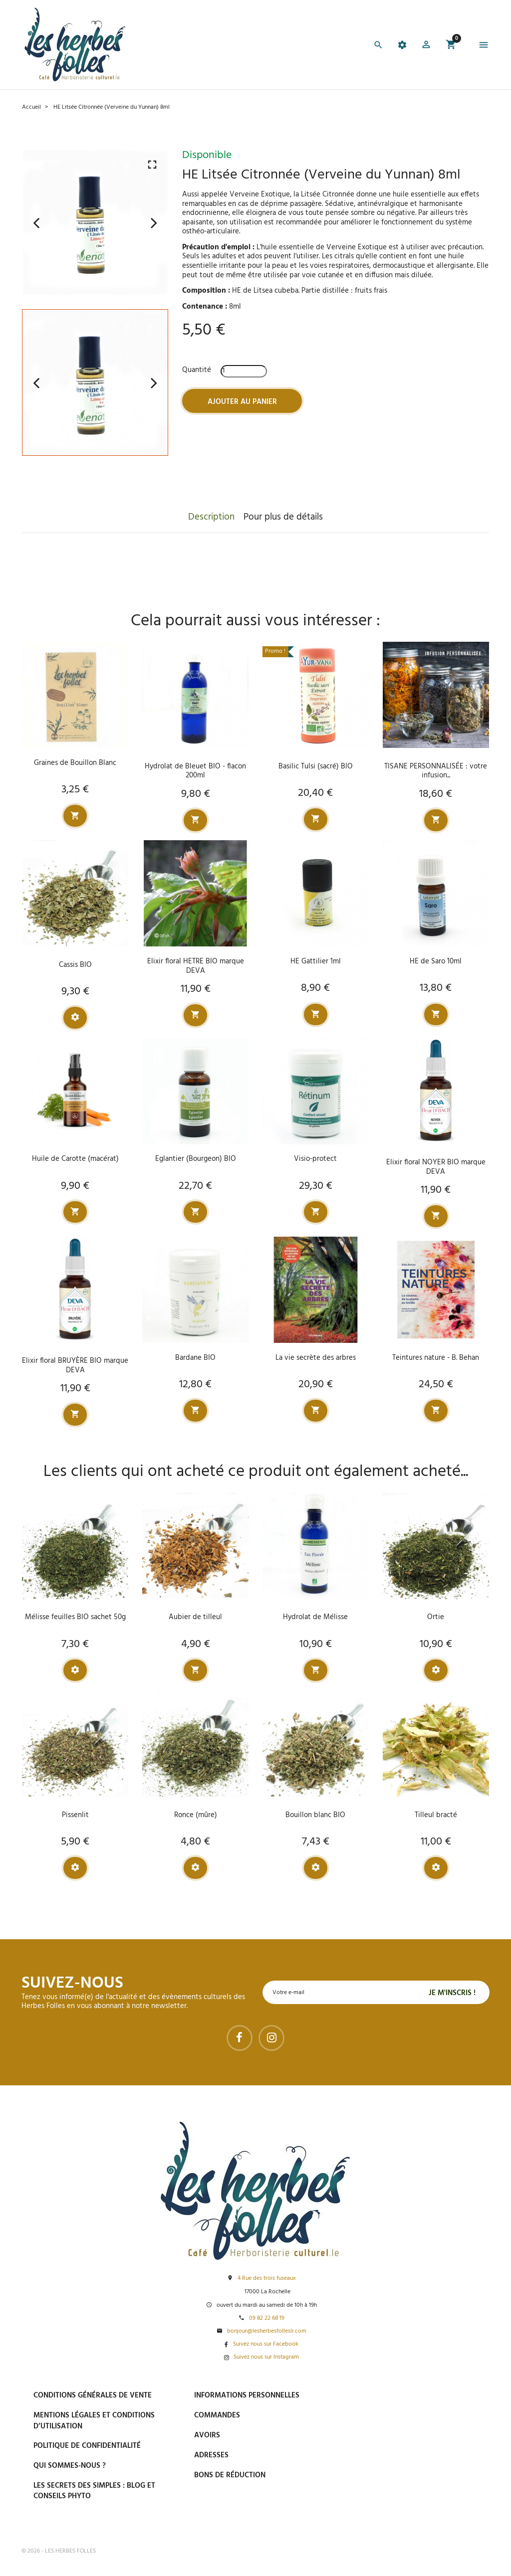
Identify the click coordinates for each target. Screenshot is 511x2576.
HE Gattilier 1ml (315, 961)
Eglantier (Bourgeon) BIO (195, 1159)
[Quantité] (244, 371)
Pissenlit (75, 1815)
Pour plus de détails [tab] (283, 517)
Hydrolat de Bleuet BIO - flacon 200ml (195, 771)
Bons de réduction (229, 2475)
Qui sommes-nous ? (69, 2466)
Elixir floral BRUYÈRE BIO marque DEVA (75, 1365)
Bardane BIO (195, 1358)
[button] (426, 46)
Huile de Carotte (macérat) (75, 1159)
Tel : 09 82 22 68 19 (397, 2516)
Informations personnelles (246, 2395)
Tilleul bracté (436, 1815)
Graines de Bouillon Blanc (75, 763)
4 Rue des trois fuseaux (267, 2278)
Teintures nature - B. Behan (435, 1358)
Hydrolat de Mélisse (315, 1617)
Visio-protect (315, 1159)
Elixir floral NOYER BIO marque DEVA (436, 1167)
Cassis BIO (75, 965)
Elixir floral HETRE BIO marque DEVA (195, 966)
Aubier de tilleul (195, 1617)
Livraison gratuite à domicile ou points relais (423, 2441)
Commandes (217, 2415)
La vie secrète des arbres (315, 1358)
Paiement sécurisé (400, 2395)
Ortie (435, 1617)
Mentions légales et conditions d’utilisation (94, 2420)
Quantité (196, 370)
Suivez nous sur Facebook (265, 2344)
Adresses (211, 2455)
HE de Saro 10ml (436, 961)
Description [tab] (211, 517)
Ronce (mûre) (195, 1815)
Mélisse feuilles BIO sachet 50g (75, 1617)
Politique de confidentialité (87, 2446)
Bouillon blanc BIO (315, 1815)
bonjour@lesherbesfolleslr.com (266, 2331)
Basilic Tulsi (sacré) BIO (315, 766)
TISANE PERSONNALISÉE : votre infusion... (435, 771)
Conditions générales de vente (92, 2395)
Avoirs (207, 2435)
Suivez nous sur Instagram (266, 2357)
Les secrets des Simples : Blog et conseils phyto (94, 2491)
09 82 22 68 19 (266, 2318)
